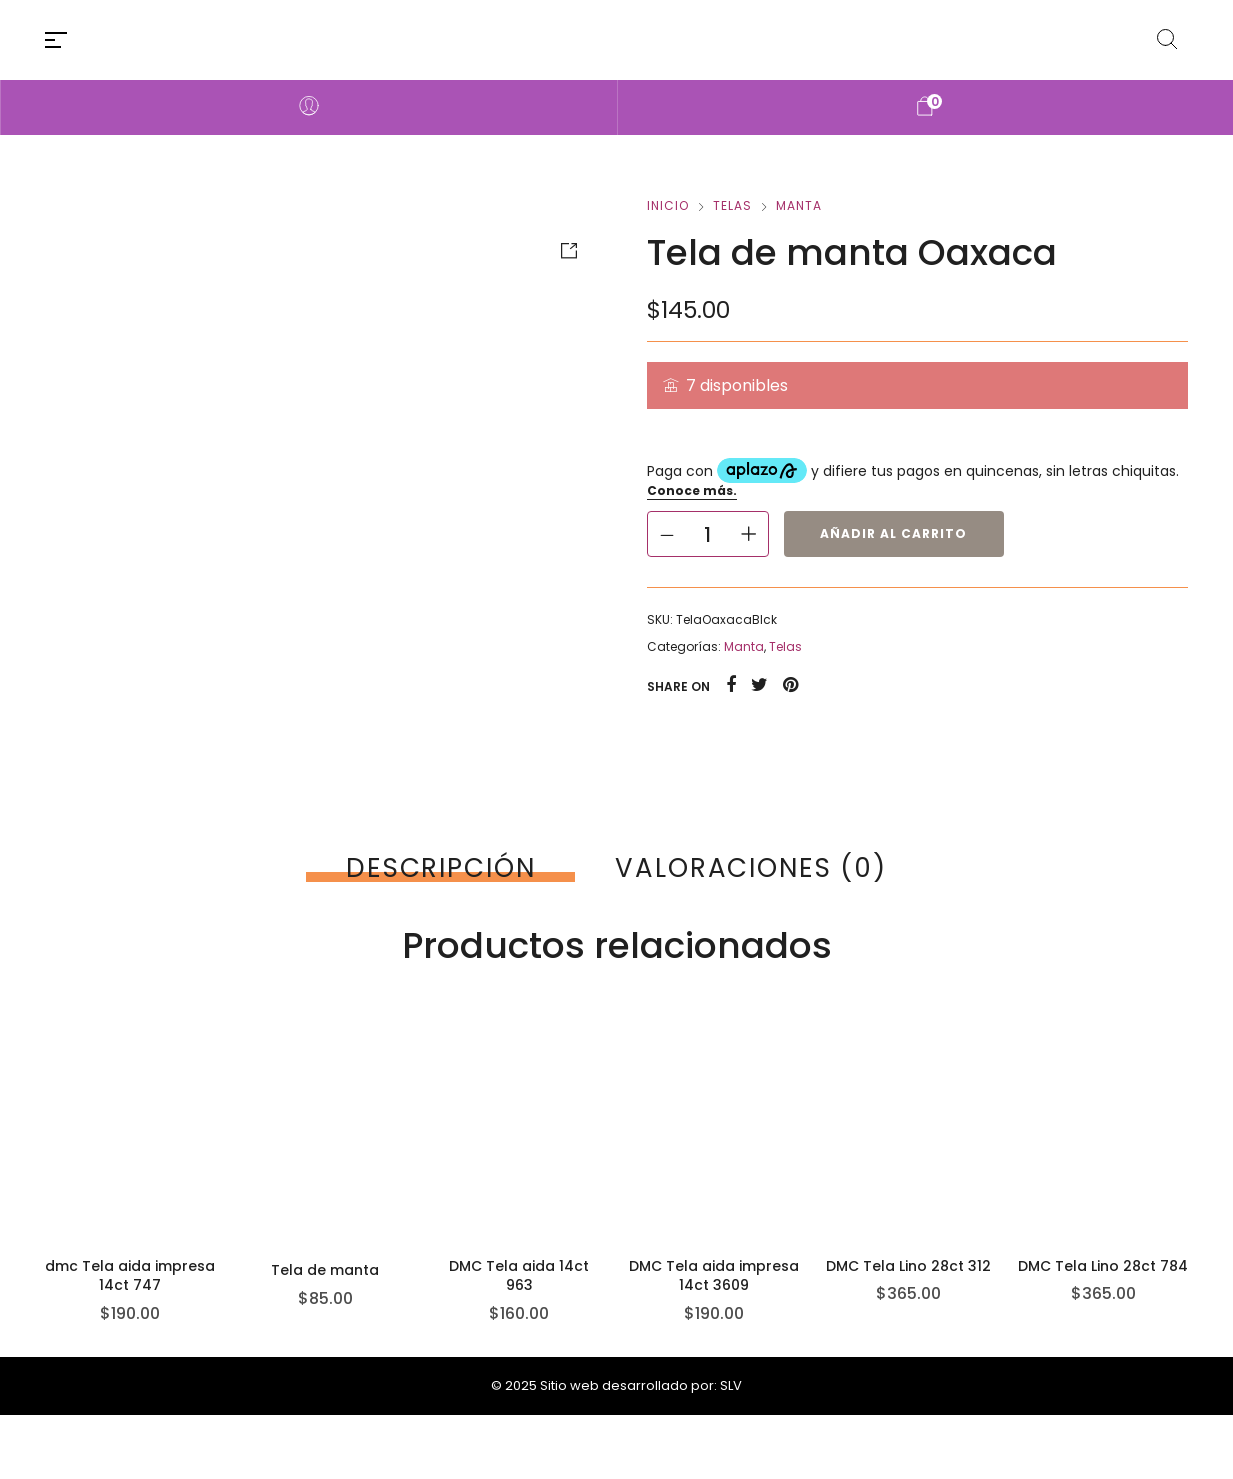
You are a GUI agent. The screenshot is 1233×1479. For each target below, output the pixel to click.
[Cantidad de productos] (708, 534)
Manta (799, 205)
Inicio (668, 205)
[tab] (440, 868)
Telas (732, 205)
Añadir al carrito (893, 533)
